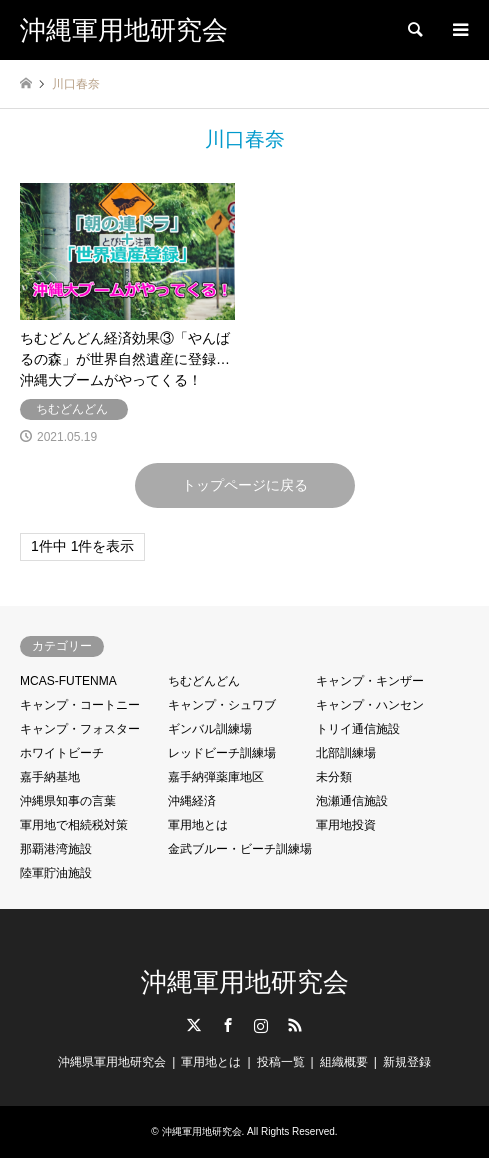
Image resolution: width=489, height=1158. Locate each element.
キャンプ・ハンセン (370, 705)
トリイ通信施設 (358, 729)
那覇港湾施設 (56, 849)
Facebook (228, 1025)
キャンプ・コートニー (80, 705)
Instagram (261, 1025)
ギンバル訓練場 (210, 729)
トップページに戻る (245, 485)
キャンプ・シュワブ (222, 705)
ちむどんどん (204, 681)
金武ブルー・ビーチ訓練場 (240, 849)
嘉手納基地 (50, 777)
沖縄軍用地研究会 (245, 982)
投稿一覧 (281, 1062)
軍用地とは (198, 825)
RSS (295, 1025)
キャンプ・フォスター (80, 729)
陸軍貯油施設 (56, 873)
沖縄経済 (192, 801)
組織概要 (344, 1062)
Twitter (194, 1025)
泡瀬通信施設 (352, 801)
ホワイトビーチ (62, 753)
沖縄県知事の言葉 (68, 801)
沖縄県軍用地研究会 (112, 1062)
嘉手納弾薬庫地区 (216, 777)
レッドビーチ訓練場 (222, 753)
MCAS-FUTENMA (68, 681)
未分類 (334, 777)
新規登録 (407, 1062)
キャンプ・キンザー (370, 681)
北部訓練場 (346, 753)
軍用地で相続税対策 (74, 825)
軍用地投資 (346, 825)
